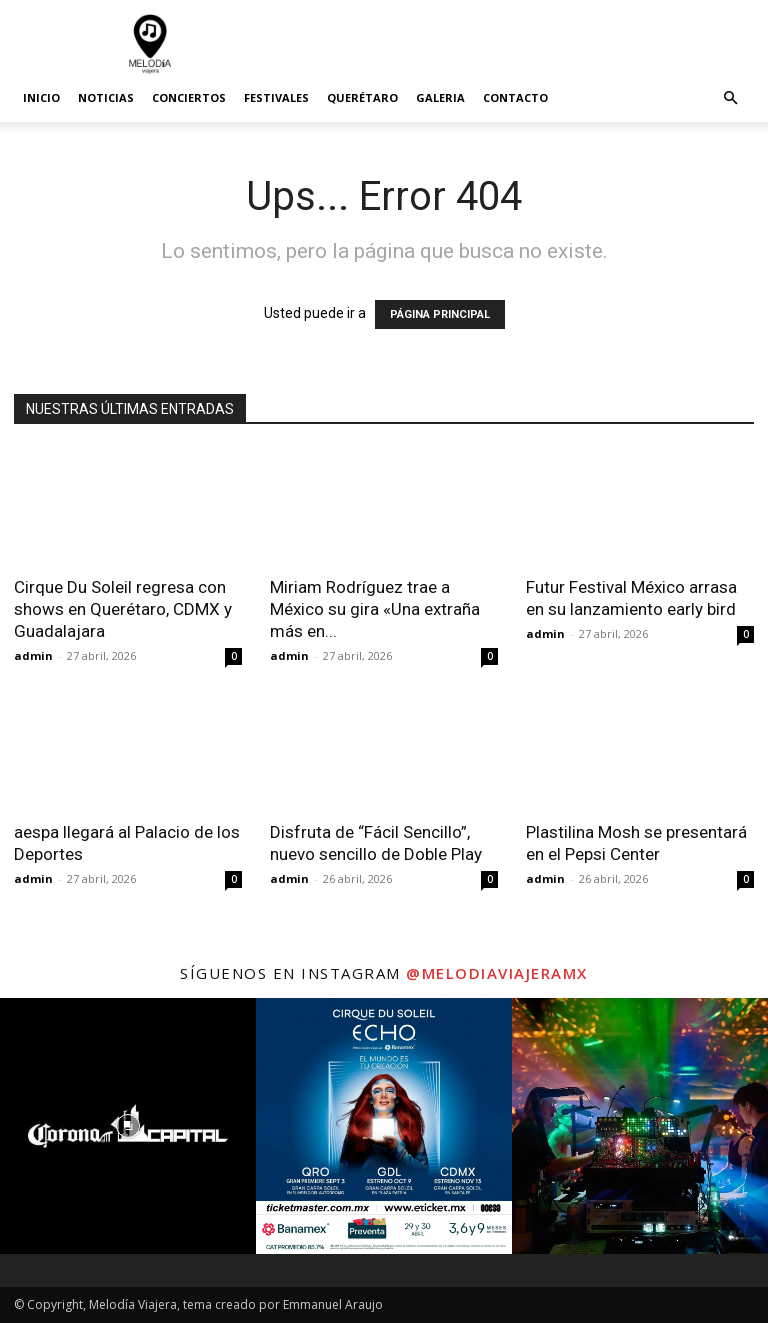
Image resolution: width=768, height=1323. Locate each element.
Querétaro (362, 97)
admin (33, 655)
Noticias (106, 97)
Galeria (440, 97)
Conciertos (189, 97)
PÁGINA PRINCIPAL (440, 314)
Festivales (276, 97)
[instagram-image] (128, 1126)
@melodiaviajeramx (497, 973)
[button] (730, 98)
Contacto (515, 97)
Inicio (41, 97)
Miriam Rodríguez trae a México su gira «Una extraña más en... (375, 609)
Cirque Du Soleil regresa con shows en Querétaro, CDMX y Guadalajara (123, 609)
